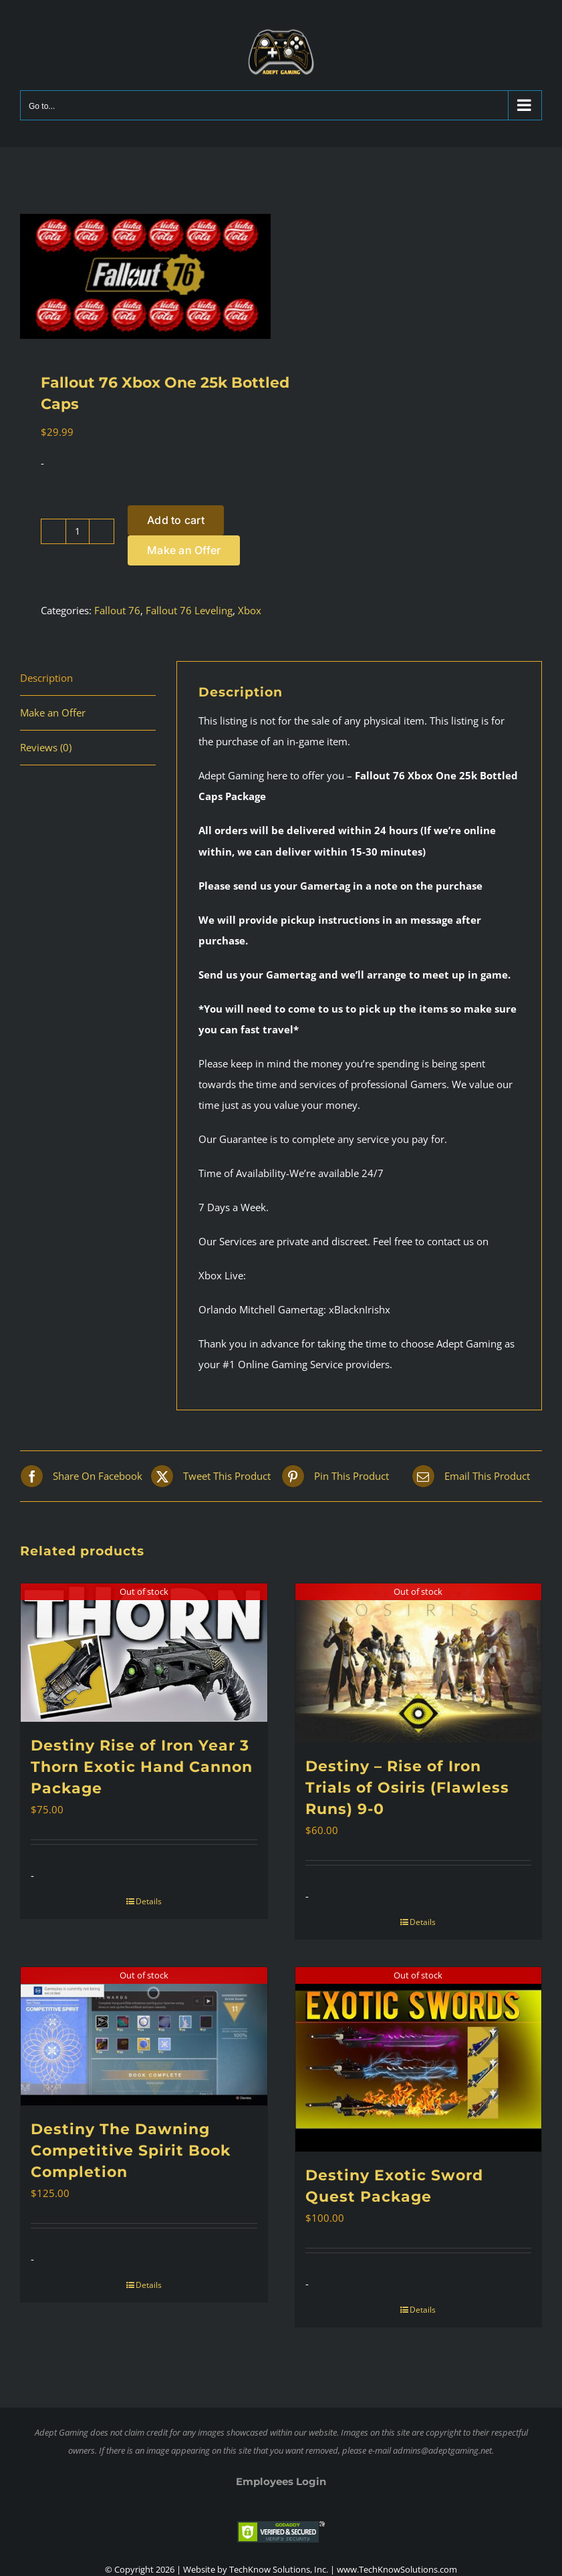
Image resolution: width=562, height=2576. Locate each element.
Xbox (249, 610)
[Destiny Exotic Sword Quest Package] (418, 2059)
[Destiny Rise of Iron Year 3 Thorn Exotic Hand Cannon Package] (144, 1652)
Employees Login (281, 2481)
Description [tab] (46, 677)
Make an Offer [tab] (53, 712)
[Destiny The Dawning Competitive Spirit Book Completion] (144, 2036)
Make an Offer (184, 550)
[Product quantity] (77, 531)
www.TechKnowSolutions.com (397, 2569)
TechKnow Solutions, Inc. (278, 2569)
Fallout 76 (117, 610)
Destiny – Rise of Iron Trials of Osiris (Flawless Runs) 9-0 (407, 1787)
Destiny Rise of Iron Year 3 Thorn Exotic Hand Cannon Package (142, 1766)
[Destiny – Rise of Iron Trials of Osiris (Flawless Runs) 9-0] (418, 1663)
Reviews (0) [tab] (46, 747)
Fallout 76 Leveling (189, 610)
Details (149, 1901)
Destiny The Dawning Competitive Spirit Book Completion (131, 2150)
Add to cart (175, 520)
